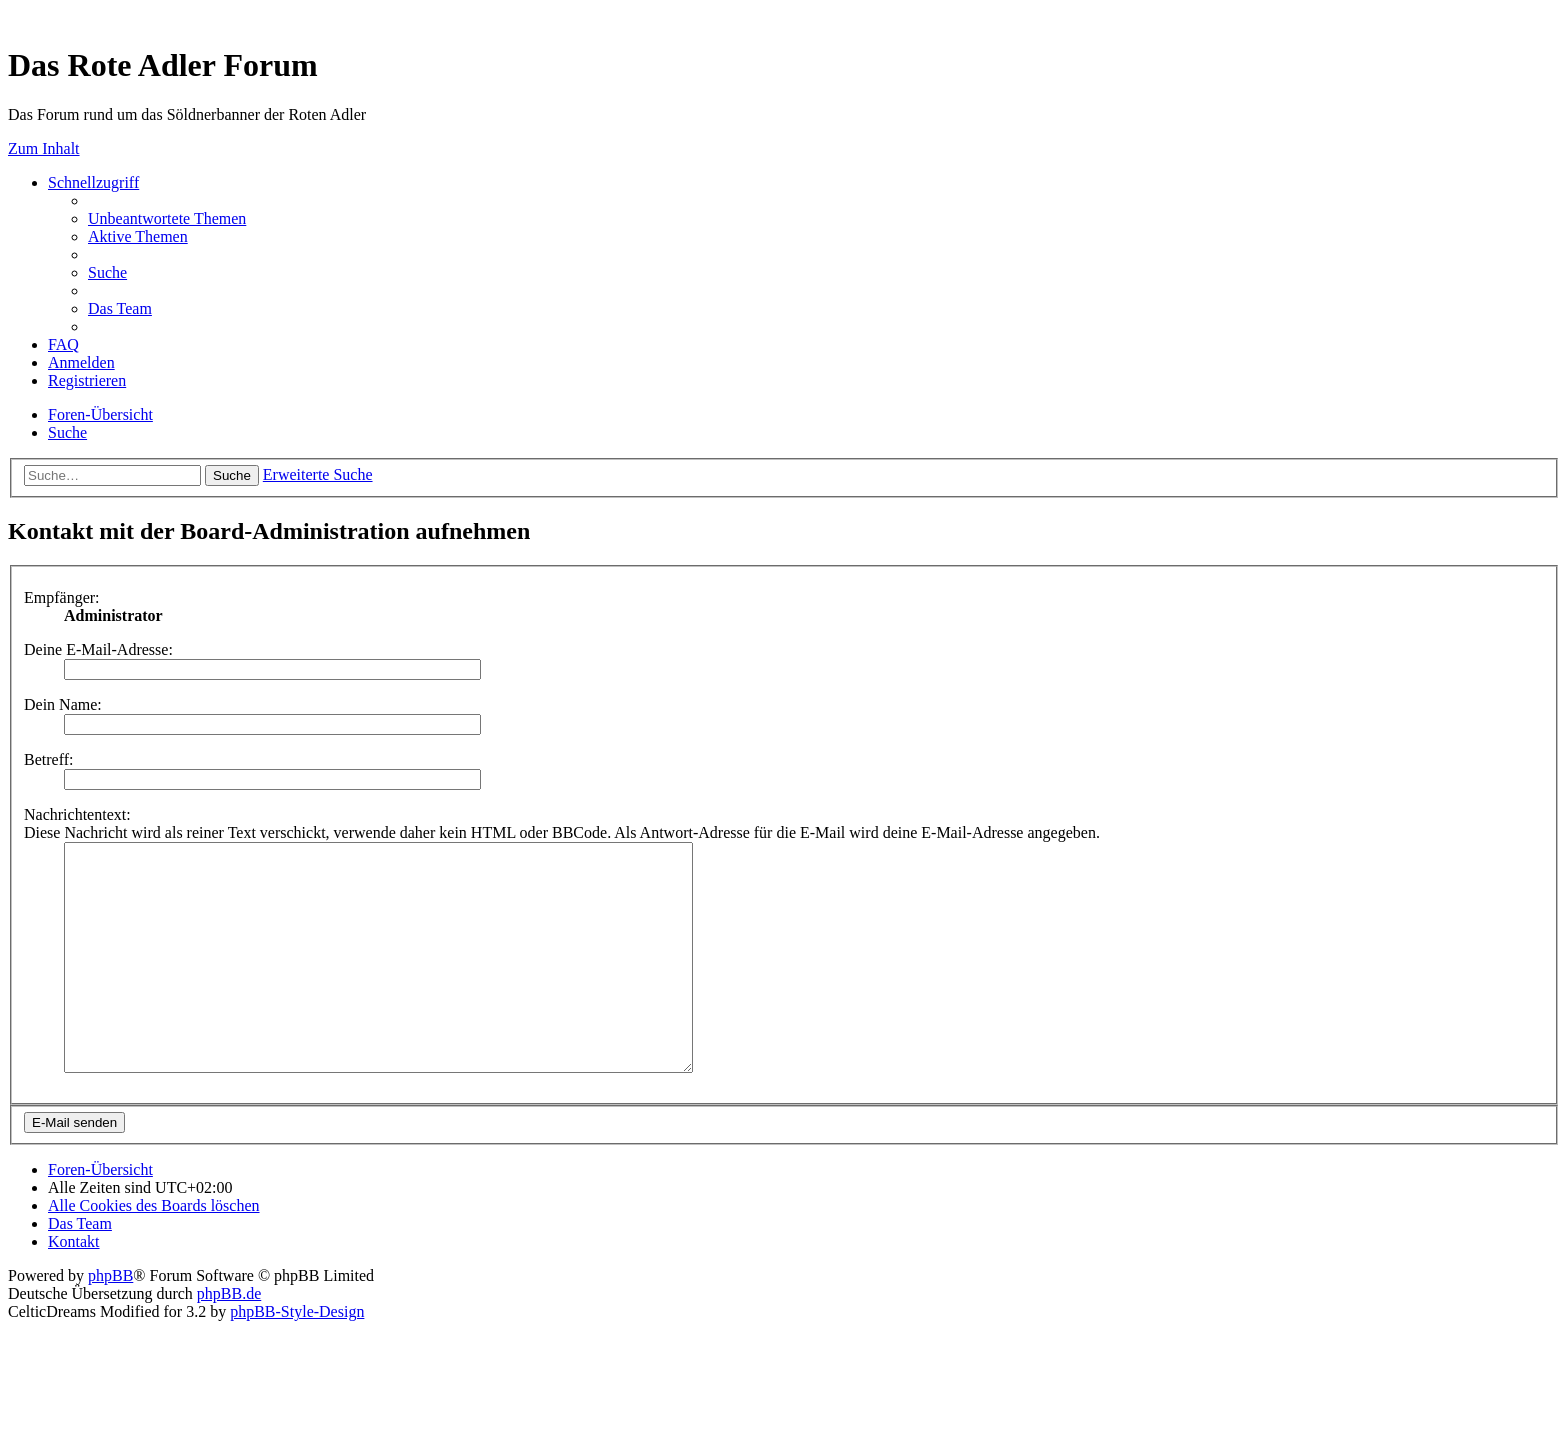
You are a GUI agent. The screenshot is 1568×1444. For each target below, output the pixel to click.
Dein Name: (63, 704)
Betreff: (48, 759)
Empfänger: (62, 597)
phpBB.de (229, 1338)
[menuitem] (167, 218)
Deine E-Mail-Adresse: (98, 649)
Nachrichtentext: (77, 814)
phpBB (110, 1320)
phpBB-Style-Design (297, 1356)
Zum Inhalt (44, 148)
